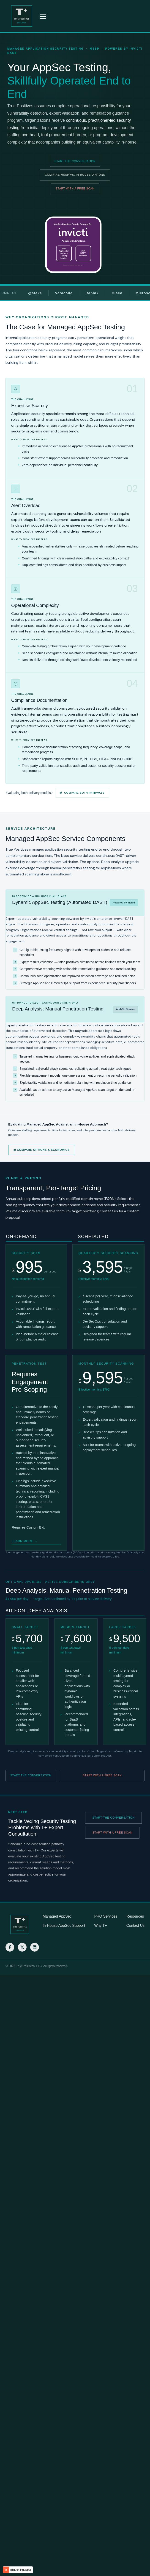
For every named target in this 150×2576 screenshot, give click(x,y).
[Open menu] (43, 16)
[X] (22, 1947)
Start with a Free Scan (75, 188)
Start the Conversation (75, 161)
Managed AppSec (57, 1916)
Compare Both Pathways (84, 792)
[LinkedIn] (34, 1947)
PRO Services (105, 1916)
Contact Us (135, 1925)
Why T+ (100, 1925)
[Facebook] (9, 1947)
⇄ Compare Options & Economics (42, 1149)
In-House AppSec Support (64, 1925)
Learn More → (24, 1541)
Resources (135, 1916)
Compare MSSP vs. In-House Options (75, 174)
